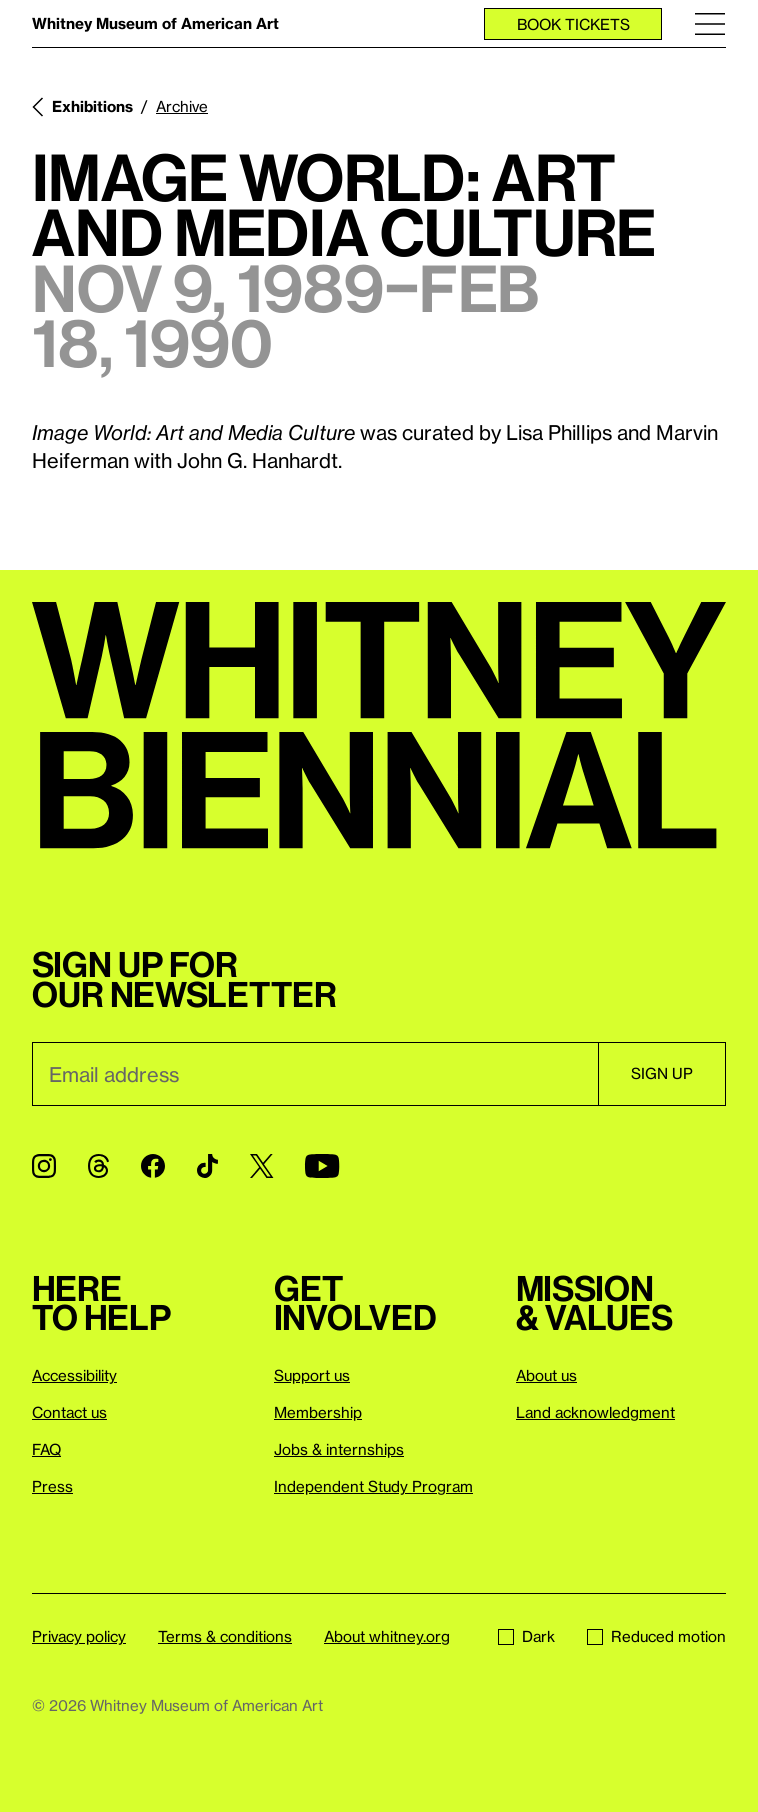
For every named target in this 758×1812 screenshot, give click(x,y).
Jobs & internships (339, 1449)
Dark (526, 1636)
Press (52, 1486)
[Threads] (98, 1166)
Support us (312, 1375)
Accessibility (74, 1375)
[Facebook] (153, 1166)
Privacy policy (79, 1636)
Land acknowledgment (595, 1412)
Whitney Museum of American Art (155, 23)
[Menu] (710, 23)
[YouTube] (322, 1166)
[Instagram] (44, 1166)
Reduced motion (656, 1636)
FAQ (46, 1449)
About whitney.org (387, 1636)
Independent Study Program (373, 1486)
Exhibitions (92, 106)
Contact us (69, 1412)
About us (546, 1375)
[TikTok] (207, 1166)
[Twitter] (261, 1166)
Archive (182, 106)
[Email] (315, 1074)
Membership (318, 1412)
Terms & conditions (225, 1636)
